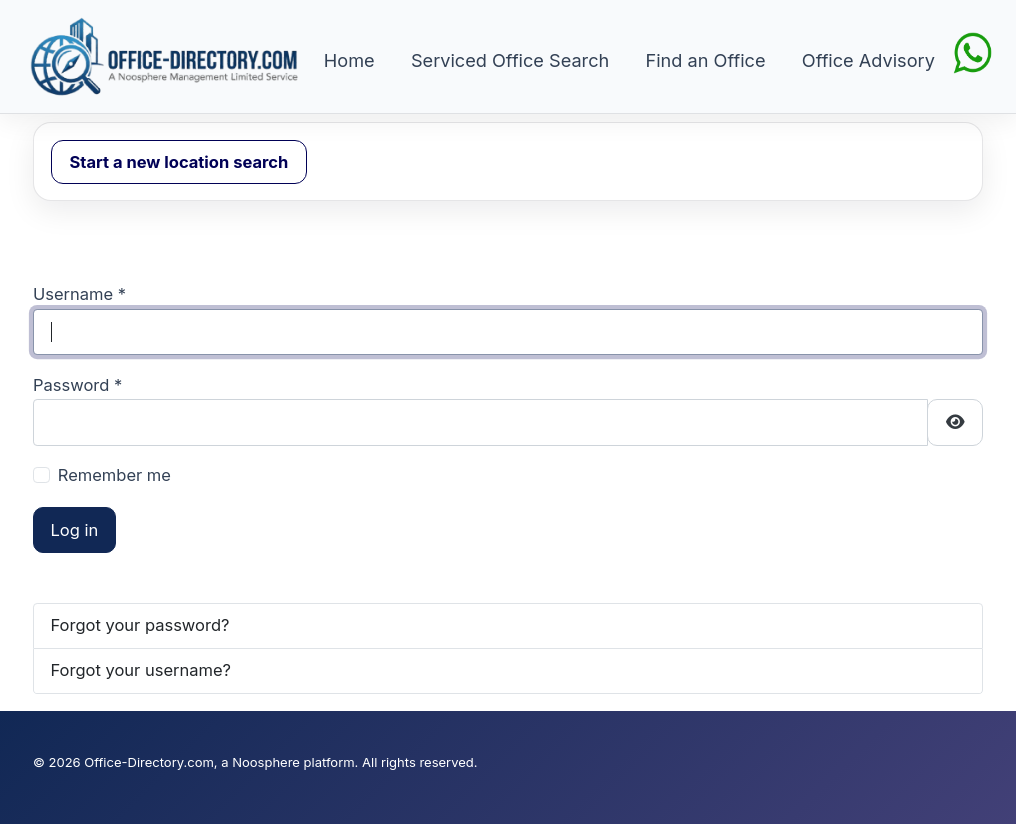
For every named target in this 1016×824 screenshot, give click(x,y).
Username (79, 294)
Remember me (114, 475)
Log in (75, 530)
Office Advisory (868, 60)
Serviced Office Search (510, 60)
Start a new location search (179, 162)
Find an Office (706, 60)
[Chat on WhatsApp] (972, 51)
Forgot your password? (140, 625)
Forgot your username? (141, 670)
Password (77, 385)
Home (349, 60)
